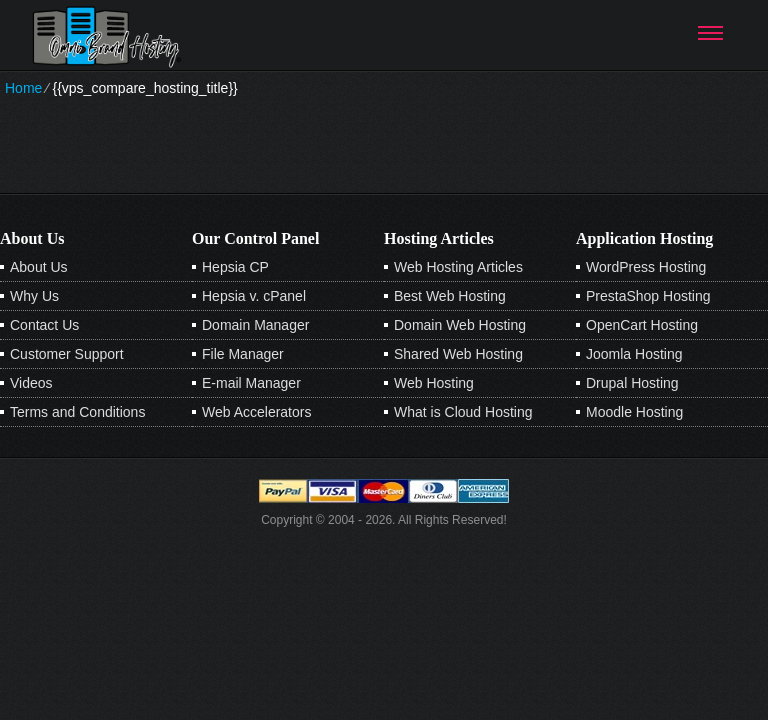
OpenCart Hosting (642, 325)
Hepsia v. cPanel (254, 296)
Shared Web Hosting (458, 354)
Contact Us (44, 325)
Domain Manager (255, 325)
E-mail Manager (251, 383)
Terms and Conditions (77, 412)
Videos (31, 383)
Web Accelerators (256, 412)
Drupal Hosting (632, 383)
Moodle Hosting (634, 412)
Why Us (34, 296)
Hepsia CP (235, 267)
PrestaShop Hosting (648, 296)
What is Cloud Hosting (463, 412)
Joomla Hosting (634, 354)
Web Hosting (434, 383)
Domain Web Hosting (460, 325)
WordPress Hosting (646, 267)
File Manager (243, 354)
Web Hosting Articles (458, 267)
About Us (39, 267)
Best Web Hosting (450, 296)
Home (23, 88)
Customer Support (67, 354)
